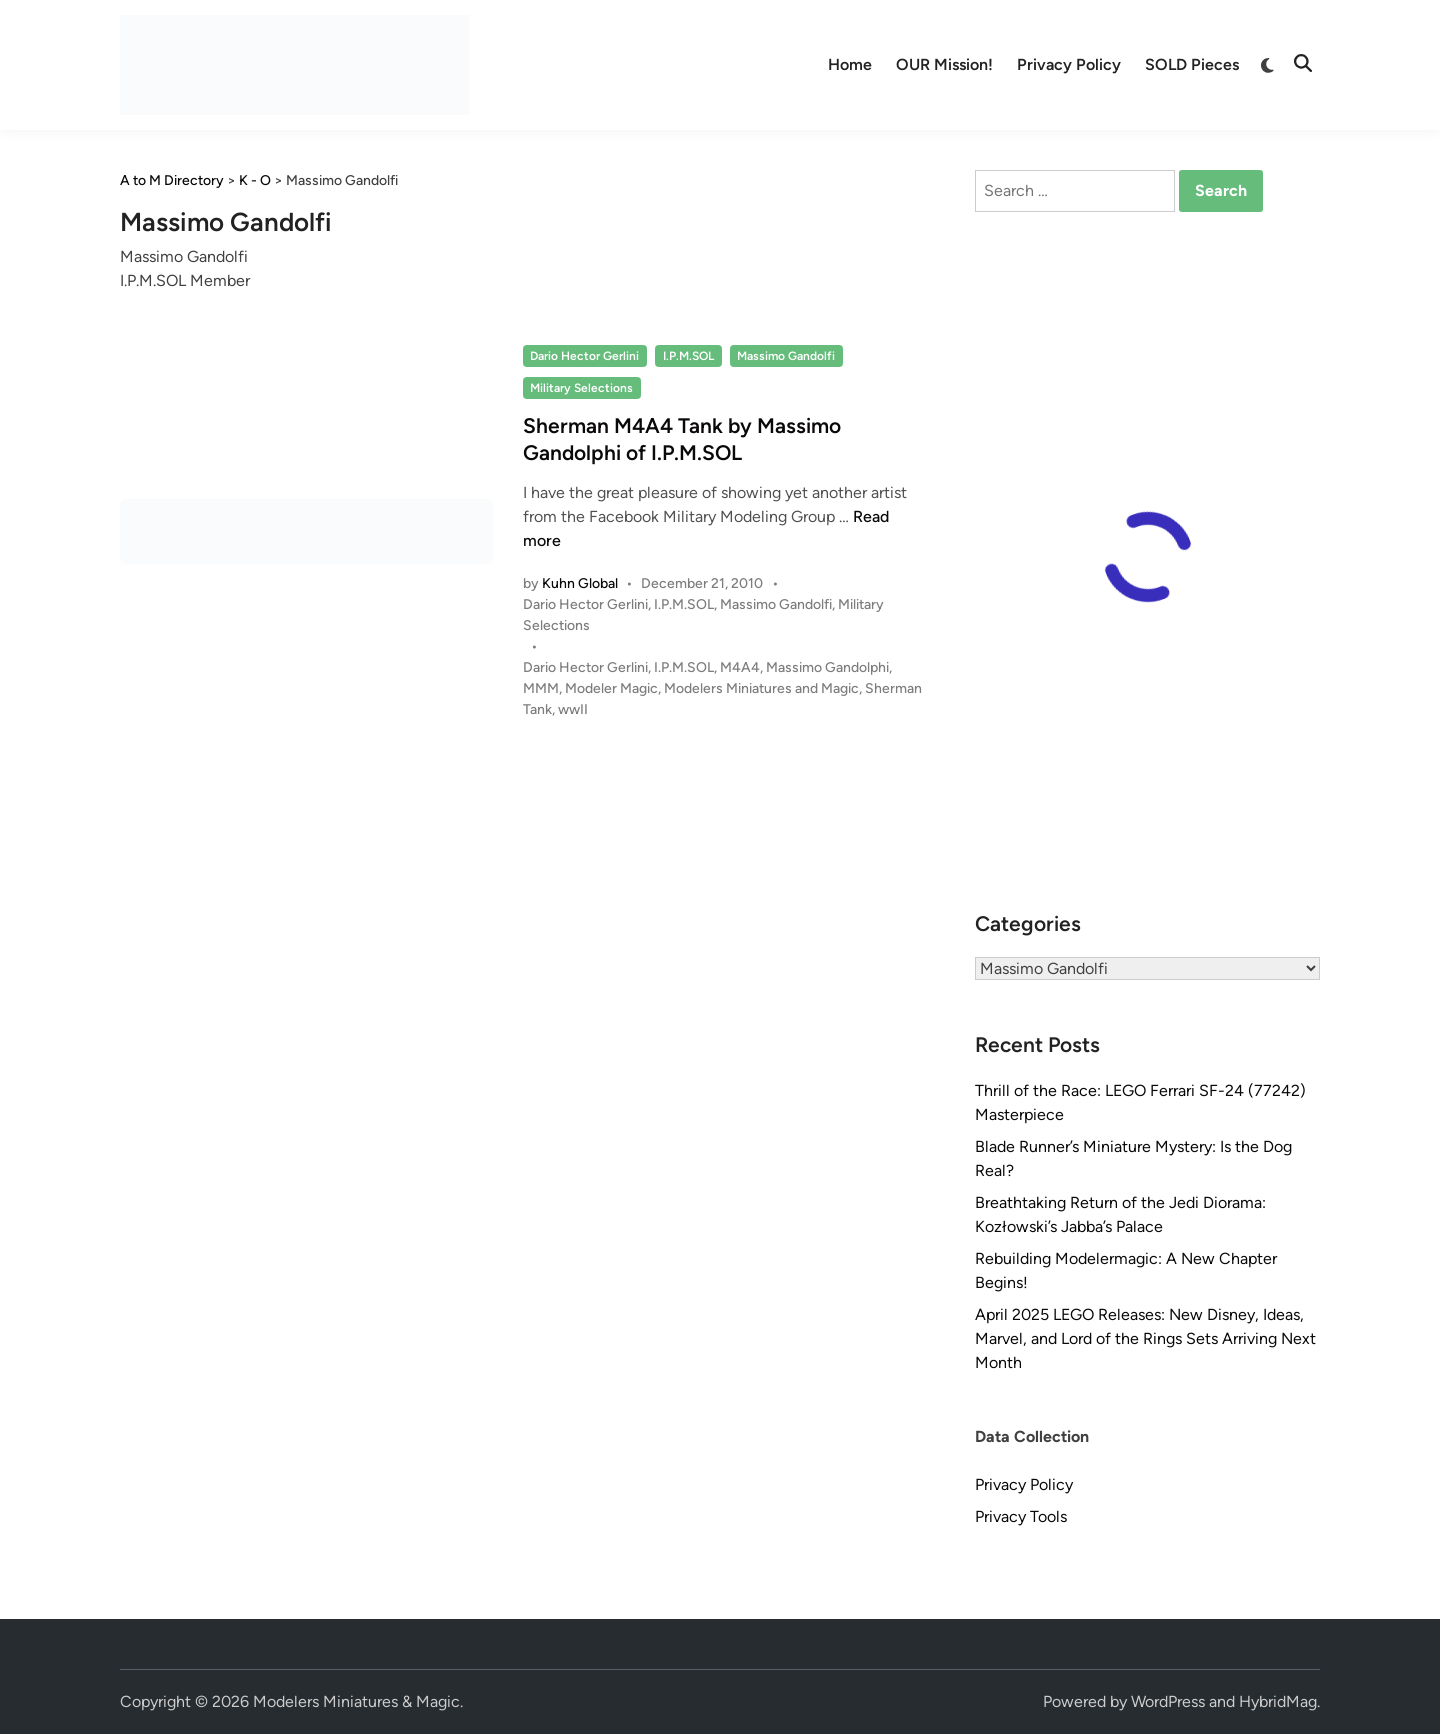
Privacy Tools (1021, 1516)
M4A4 (740, 667)
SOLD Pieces (1192, 64)
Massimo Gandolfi (786, 356)
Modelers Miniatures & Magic (356, 1701)
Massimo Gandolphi (827, 667)
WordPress (1168, 1701)
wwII (573, 709)
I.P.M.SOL (688, 356)
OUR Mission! (944, 64)
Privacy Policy (1069, 64)
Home (850, 64)
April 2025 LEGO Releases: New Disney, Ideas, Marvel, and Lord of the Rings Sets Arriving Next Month (1145, 1338)
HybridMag (1278, 1701)
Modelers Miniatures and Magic (761, 688)
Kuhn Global (580, 583)
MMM (541, 688)
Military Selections (581, 388)
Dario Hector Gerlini (584, 356)
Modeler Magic (611, 688)
